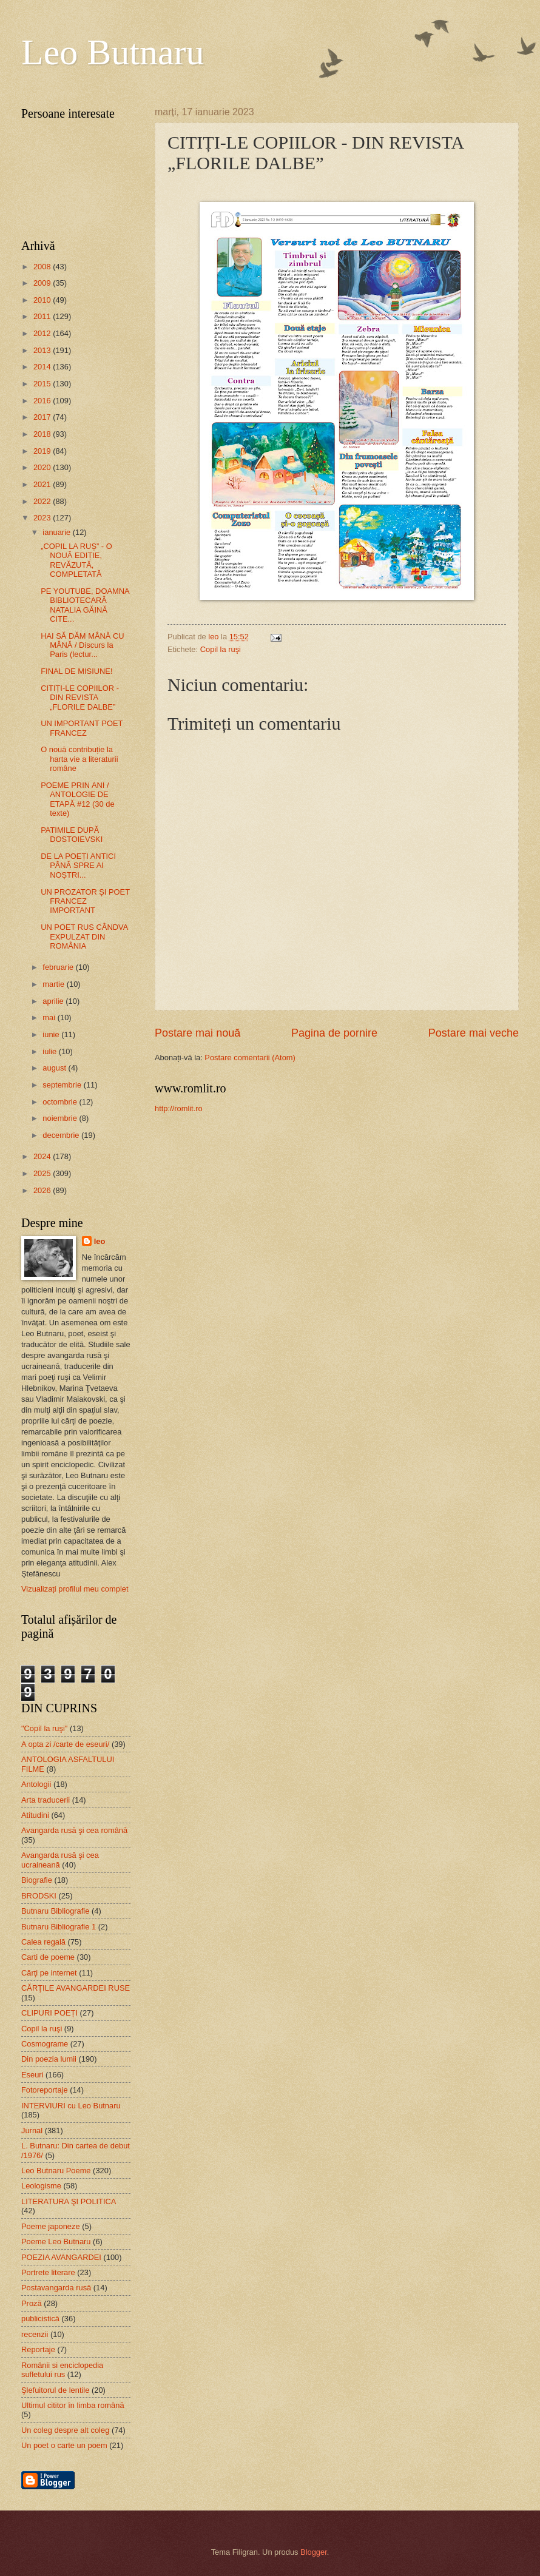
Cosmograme (44, 2043)
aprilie (54, 1001)
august (55, 1067)
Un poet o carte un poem (64, 2445)
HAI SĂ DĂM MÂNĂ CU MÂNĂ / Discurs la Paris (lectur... (82, 645)
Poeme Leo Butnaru (56, 2241)
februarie (58, 967)
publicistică (40, 2318)
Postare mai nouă (197, 1033)
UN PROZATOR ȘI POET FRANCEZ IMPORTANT (85, 901)
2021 (43, 484)
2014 (43, 366)
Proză (31, 2303)
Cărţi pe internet (49, 1972)
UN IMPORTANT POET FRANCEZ (82, 728)
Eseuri (32, 2074)
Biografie (36, 1880)
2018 (43, 434)
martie (54, 984)
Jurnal (31, 2130)
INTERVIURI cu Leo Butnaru (71, 2105)
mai (49, 1017)
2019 (43, 451)
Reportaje (38, 2349)
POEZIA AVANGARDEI (61, 2257)
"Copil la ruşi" (44, 1728)
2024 (43, 1156)
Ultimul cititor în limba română (72, 2405)
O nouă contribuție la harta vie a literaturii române (79, 759)
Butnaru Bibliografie (55, 1910)
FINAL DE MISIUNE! (76, 671)
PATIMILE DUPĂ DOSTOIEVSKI (72, 835)
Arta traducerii (45, 1799)
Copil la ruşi (220, 649)
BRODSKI (38, 1895)
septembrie (62, 1084)
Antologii (36, 1784)
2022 (43, 501)
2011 (43, 316)
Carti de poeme (48, 1957)
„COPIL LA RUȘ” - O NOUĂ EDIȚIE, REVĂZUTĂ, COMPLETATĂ (76, 560)
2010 (43, 299)
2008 (43, 266)
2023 (43, 517)
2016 (43, 400)
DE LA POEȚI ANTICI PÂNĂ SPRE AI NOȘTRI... (78, 865)
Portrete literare (48, 2272)
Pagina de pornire (334, 1033)
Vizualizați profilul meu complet (75, 1588)
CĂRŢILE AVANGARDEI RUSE (75, 1988)
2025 (43, 1173)
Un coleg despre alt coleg (65, 2430)
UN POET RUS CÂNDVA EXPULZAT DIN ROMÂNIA (84, 936)
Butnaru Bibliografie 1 (58, 1926)
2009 (43, 283)
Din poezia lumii (48, 2058)
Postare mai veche (473, 1033)
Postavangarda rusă (56, 2287)
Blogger (313, 2552)
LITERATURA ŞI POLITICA (68, 2201)
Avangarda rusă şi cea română (74, 1830)
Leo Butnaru (112, 52)
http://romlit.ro (179, 1108)
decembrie (61, 1135)
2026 (43, 1190)
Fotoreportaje (44, 2089)
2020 (43, 467)
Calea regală (43, 1941)
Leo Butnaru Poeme (56, 2170)
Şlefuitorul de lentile (55, 2390)
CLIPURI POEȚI (49, 2012)
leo (100, 1241)
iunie (51, 1034)
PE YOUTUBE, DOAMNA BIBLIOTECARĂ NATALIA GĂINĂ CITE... (85, 605)
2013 (43, 350)
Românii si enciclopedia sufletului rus (62, 2370)
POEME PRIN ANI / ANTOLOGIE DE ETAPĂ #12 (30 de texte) (77, 799)
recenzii (34, 2334)
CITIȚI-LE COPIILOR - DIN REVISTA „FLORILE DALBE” (80, 697)
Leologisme (41, 2185)
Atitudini (35, 1815)
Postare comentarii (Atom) (249, 1057)
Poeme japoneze (50, 2226)
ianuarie (57, 532)
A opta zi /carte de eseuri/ (65, 1744)
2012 (43, 333)
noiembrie (60, 1118)
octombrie (60, 1101)
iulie (50, 1051)
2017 (43, 417)
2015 (43, 383)
